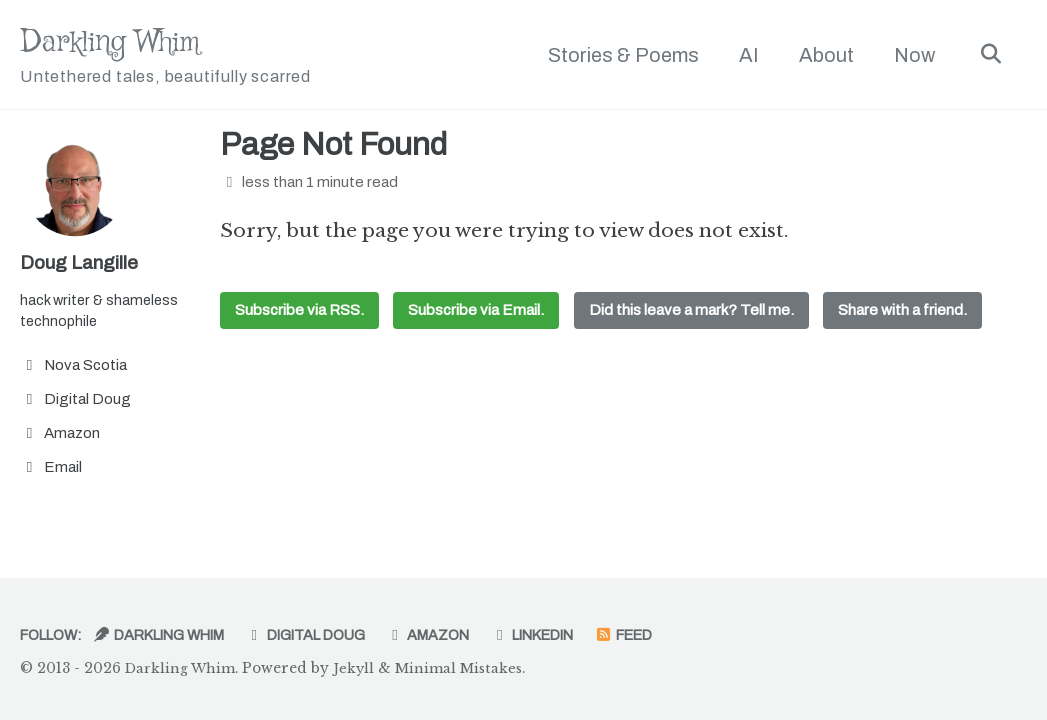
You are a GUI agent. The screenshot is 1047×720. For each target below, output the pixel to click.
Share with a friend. (904, 314)
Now (909, 55)
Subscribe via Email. (477, 314)
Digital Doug (330, 635)
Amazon (460, 635)
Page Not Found (333, 147)
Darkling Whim (180, 56)
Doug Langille (81, 264)
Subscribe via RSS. (299, 314)
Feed (671, 635)
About (821, 55)
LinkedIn (570, 635)
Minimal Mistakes (466, 668)
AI (744, 55)
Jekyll (359, 668)
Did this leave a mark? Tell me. (692, 314)
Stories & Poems (618, 55)
